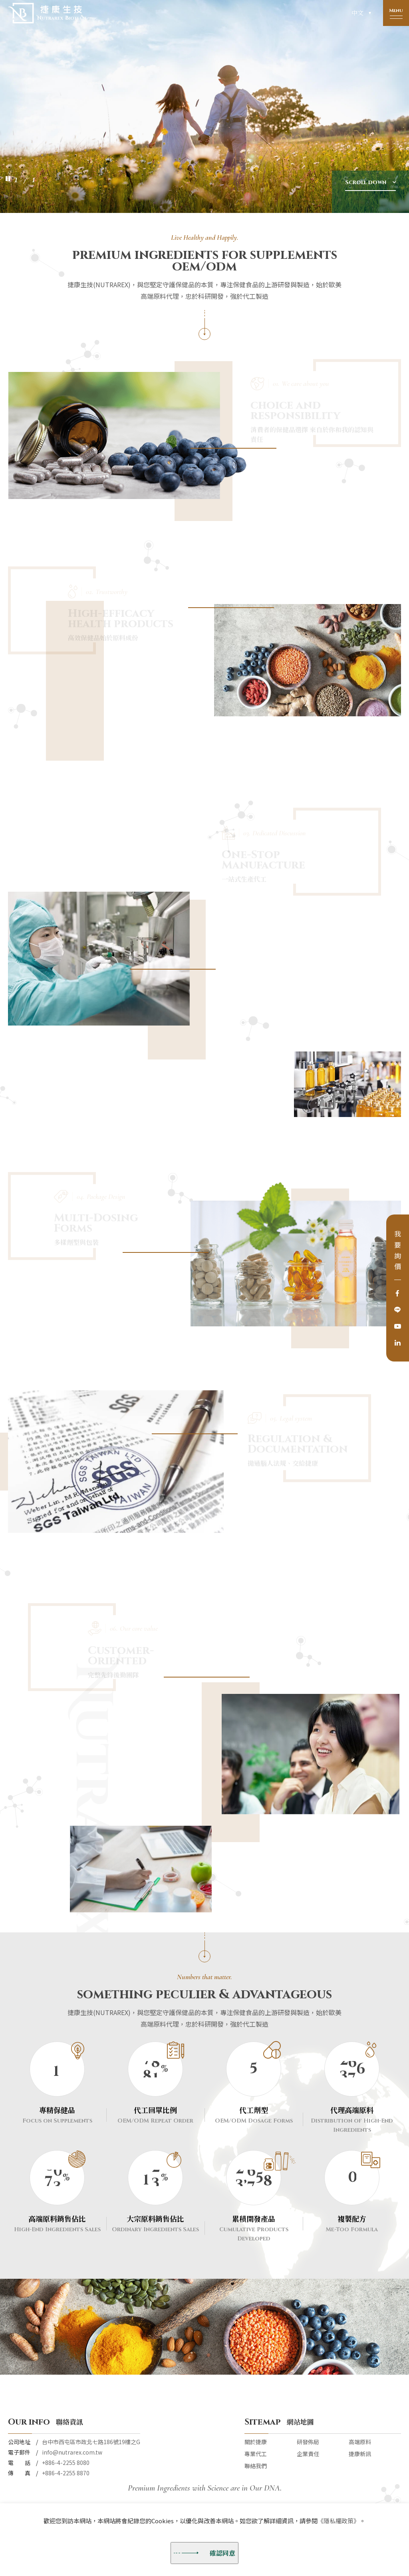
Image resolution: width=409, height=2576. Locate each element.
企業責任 (308, 2454)
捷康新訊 (360, 2454)
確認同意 (204, 2553)
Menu (396, 10)
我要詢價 (397, 1252)
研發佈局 (308, 2442)
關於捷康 (255, 2442)
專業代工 (255, 2454)
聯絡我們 (255, 2466)
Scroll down (365, 182)
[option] (204, 106)
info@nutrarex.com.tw (72, 2452)
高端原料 (360, 2442)
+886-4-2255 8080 (65, 2463)
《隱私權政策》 (338, 2520)
